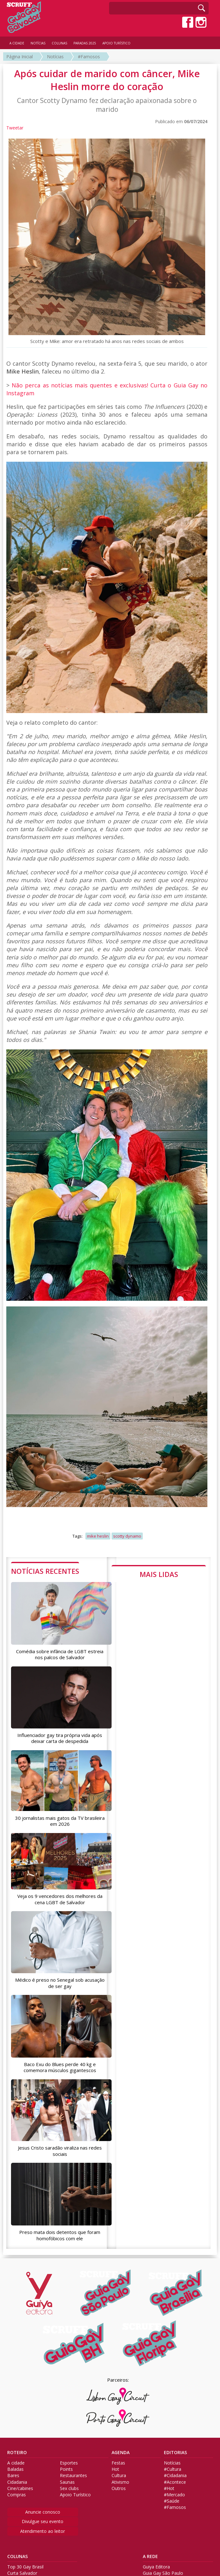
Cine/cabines (20, 2488)
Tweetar (14, 128)
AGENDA (121, 2452)
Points (66, 2469)
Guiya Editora (156, 2566)
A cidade (16, 2462)
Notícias (55, 57)
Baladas (15, 2469)
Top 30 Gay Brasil (25, 2566)
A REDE (150, 2556)
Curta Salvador (22, 2573)
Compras (16, 2494)
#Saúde (171, 2501)
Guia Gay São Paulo (163, 2573)
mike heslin (98, 1536)
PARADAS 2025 (84, 43)
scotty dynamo (127, 1536)
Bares (13, 2475)
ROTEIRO (17, 2452)
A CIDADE (16, 43)
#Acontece (175, 2482)
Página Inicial (19, 57)
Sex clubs (69, 2488)
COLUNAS (17, 2556)
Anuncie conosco (42, 2512)
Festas (118, 2462)
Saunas (67, 2482)
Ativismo (120, 2482)
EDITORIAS (175, 2452)
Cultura (119, 2475)
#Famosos (89, 57)
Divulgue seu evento (42, 2521)
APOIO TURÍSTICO (116, 43)
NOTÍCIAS (38, 43)
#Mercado (174, 2494)
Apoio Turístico (75, 2494)
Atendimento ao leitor (42, 2531)
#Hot (169, 2488)
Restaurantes (73, 2475)
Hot (115, 2469)
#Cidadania (175, 2475)
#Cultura (172, 2469)
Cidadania (17, 2482)
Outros (119, 2488)
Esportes (69, 2462)
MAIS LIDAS (159, 1574)
